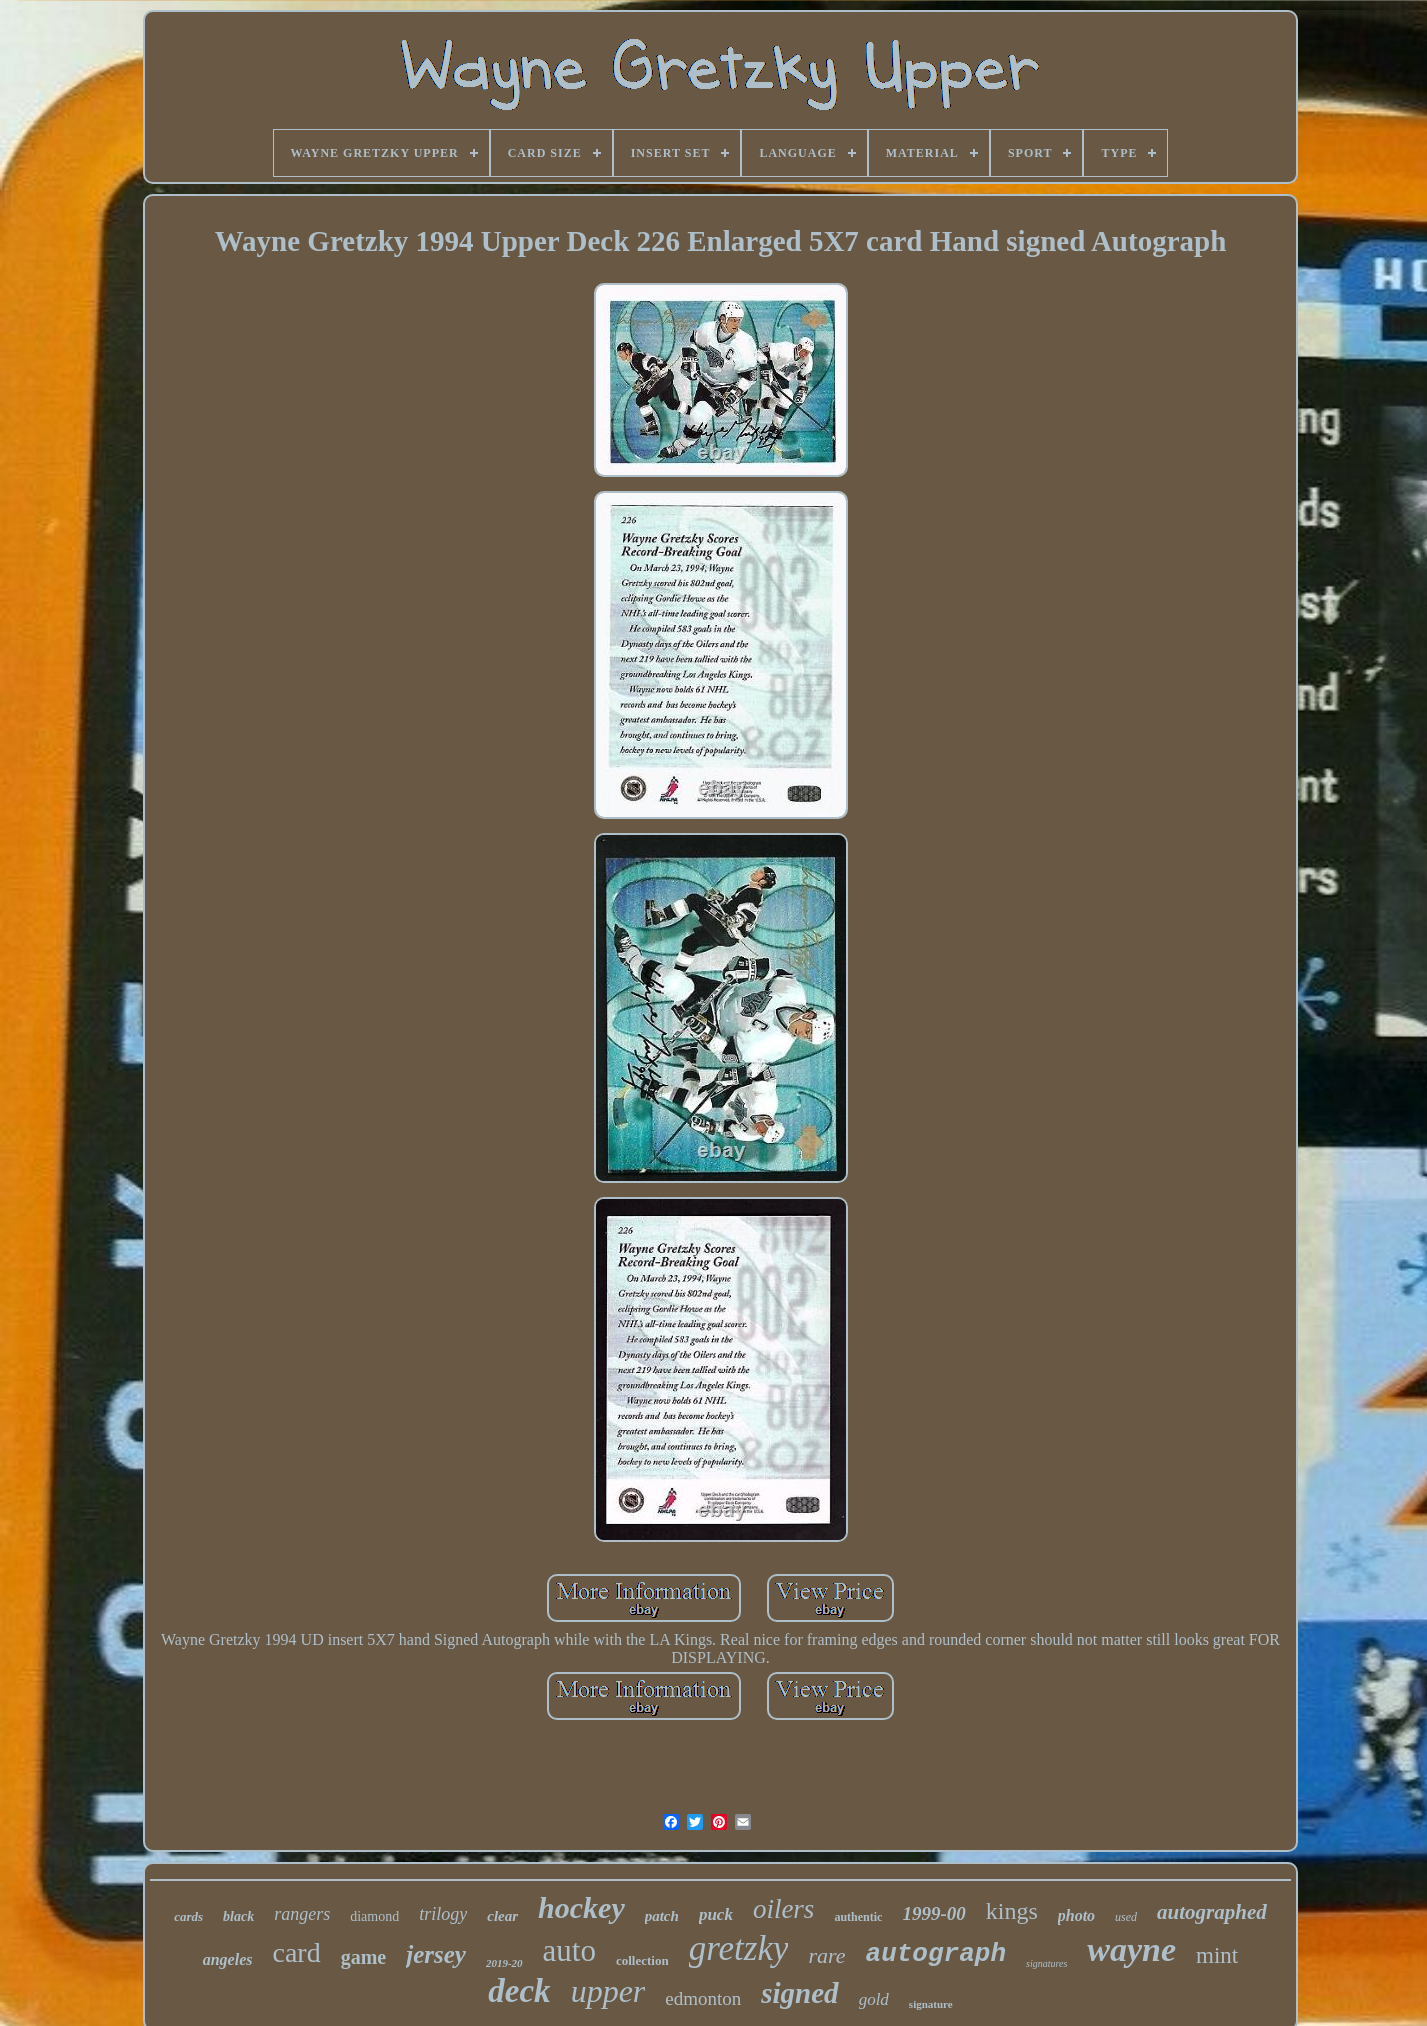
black (238, 1916)
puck (716, 1914)
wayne (1131, 1949)
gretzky (739, 1948)
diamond (374, 1916)
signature (931, 2004)
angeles (228, 1959)
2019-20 (504, 1963)
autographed (1212, 1912)
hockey (581, 1907)
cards (188, 1916)
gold (874, 1999)
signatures (1046, 1963)
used (1126, 1917)
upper (608, 1991)
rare (826, 1955)
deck (519, 1991)
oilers (784, 1909)
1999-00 (933, 1913)
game (364, 1957)
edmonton (703, 1998)
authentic (858, 1917)
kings (1012, 1911)
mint (1217, 1955)
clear (502, 1916)
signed (799, 1993)
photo (1076, 1915)
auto (569, 1950)
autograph (936, 1954)
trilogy (443, 1914)
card (297, 1952)
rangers (302, 1914)
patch (662, 1916)
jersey (436, 1954)
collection (642, 1960)
